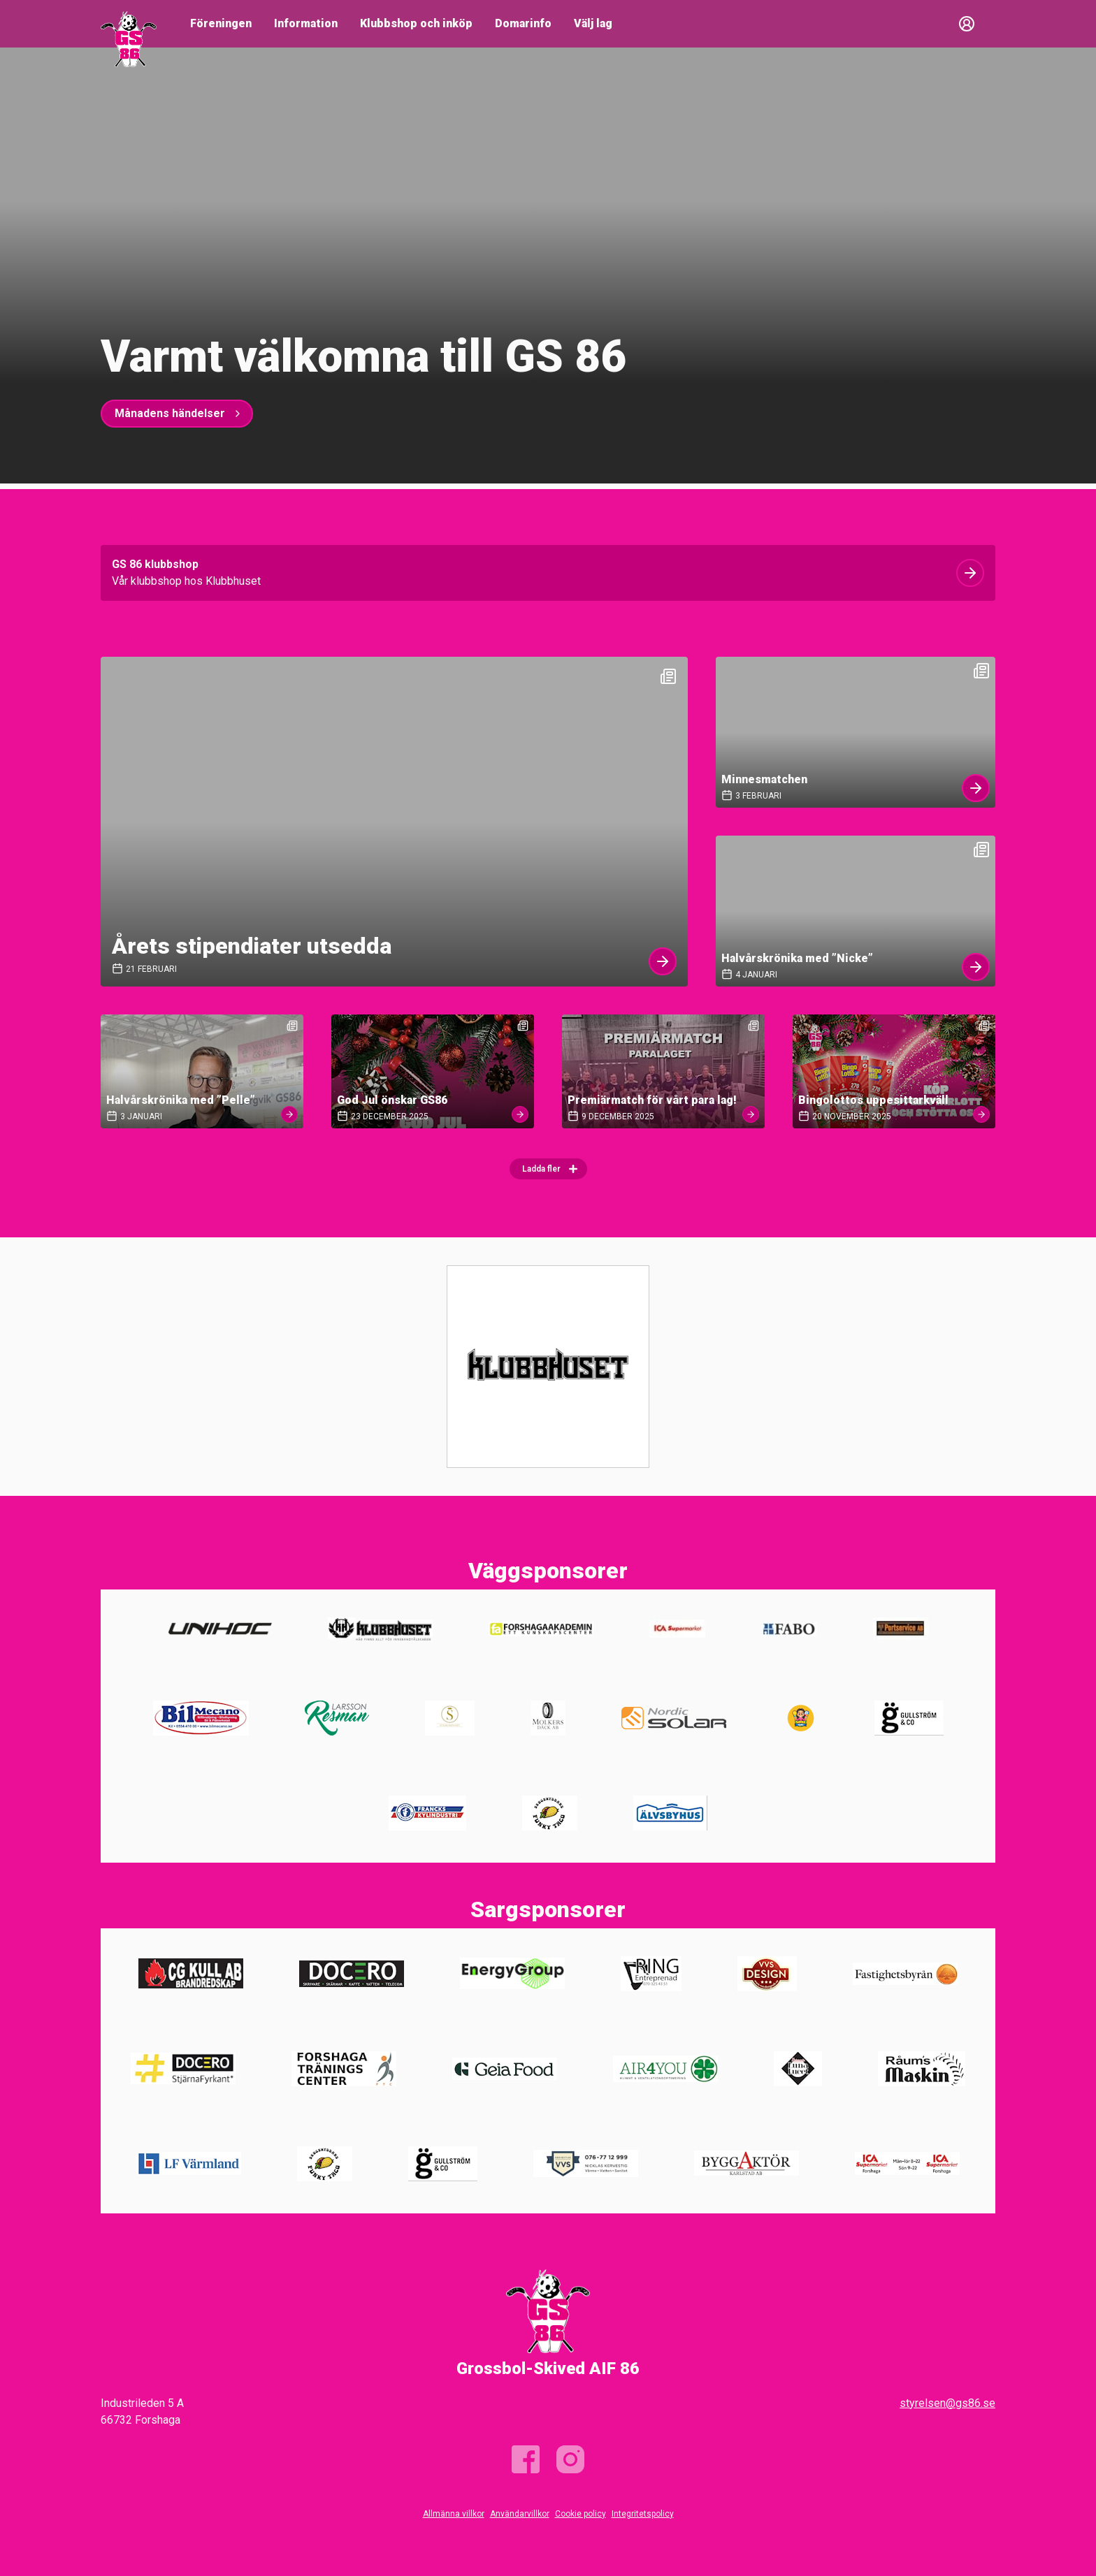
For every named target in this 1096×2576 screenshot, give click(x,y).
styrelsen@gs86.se (947, 2403)
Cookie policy (580, 2514)
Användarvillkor (519, 2514)
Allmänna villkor (453, 2514)
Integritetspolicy (643, 2514)
